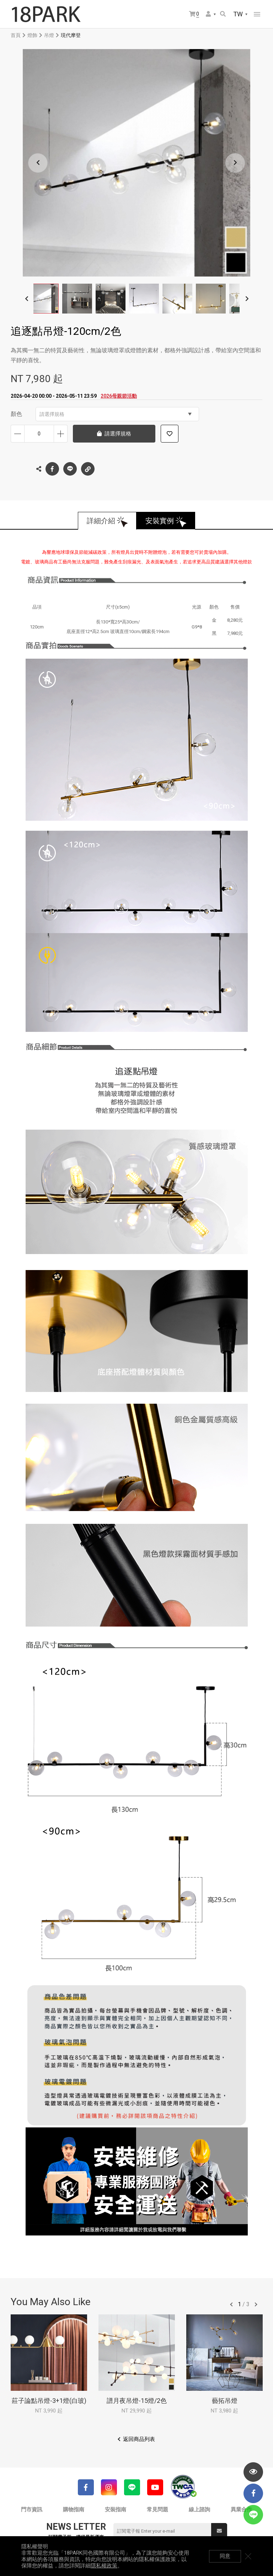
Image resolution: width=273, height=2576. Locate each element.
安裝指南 (115, 2509)
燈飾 (32, 35)
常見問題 (157, 2509)
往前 (231, 2304)
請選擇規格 (115, 414)
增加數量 (61, 434)
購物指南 (73, 2509)
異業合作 (241, 2509)
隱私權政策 (104, 2565)
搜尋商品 (223, 14)
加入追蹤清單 (169, 434)
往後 (256, 2304)
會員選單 (208, 14)
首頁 (16, 35)
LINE (70, 469)
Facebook (52, 469)
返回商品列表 (139, 2439)
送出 (219, 2530)
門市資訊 (31, 2509)
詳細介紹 (101, 520)
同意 (225, 2556)
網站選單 (257, 14)
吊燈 (49, 35)
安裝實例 (159, 520)
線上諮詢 (199, 2509)
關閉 (248, 2556)
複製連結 (88, 467)
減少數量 (18, 434)
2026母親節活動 (119, 396)
